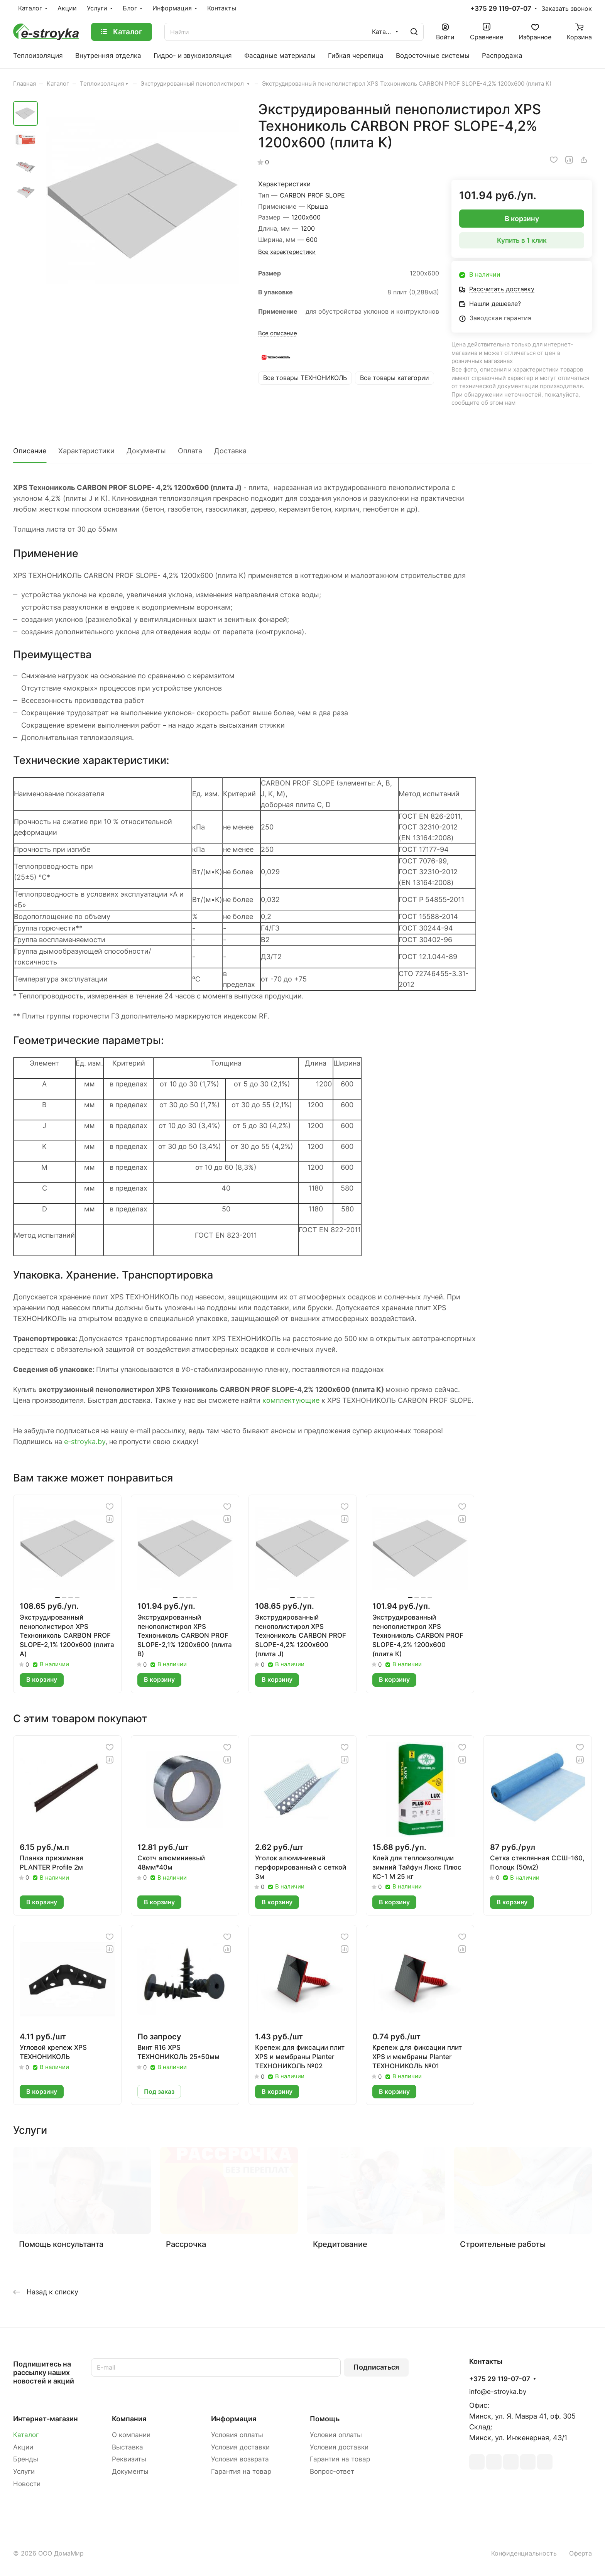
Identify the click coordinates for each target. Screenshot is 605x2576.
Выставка (127, 2447)
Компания (129, 2419)
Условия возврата (240, 2459)
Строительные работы (503, 2244)
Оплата (190, 451)
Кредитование (340, 2244)
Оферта (580, 2553)
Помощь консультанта (61, 2244)
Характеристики (86, 451)
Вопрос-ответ (332, 2471)
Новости (27, 2484)
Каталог (26, 2435)
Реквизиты (129, 2459)
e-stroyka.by (84, 1441)
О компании (131, 2435)
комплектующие (290, 1400)
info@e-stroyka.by (497, 2391)
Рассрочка (186, 2244)
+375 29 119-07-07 (500, 8)
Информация (233, 2419)
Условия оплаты (237, 2435)
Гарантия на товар (241, 2471)
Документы (146, 451)
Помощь (325, 2419)
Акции (23, 2447)
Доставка (230, 451)
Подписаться (376, 2367)
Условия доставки (240, 2447)
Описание (29, 451)
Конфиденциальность (524, 2553)
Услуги (24, 2471)
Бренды (25, 2459)
